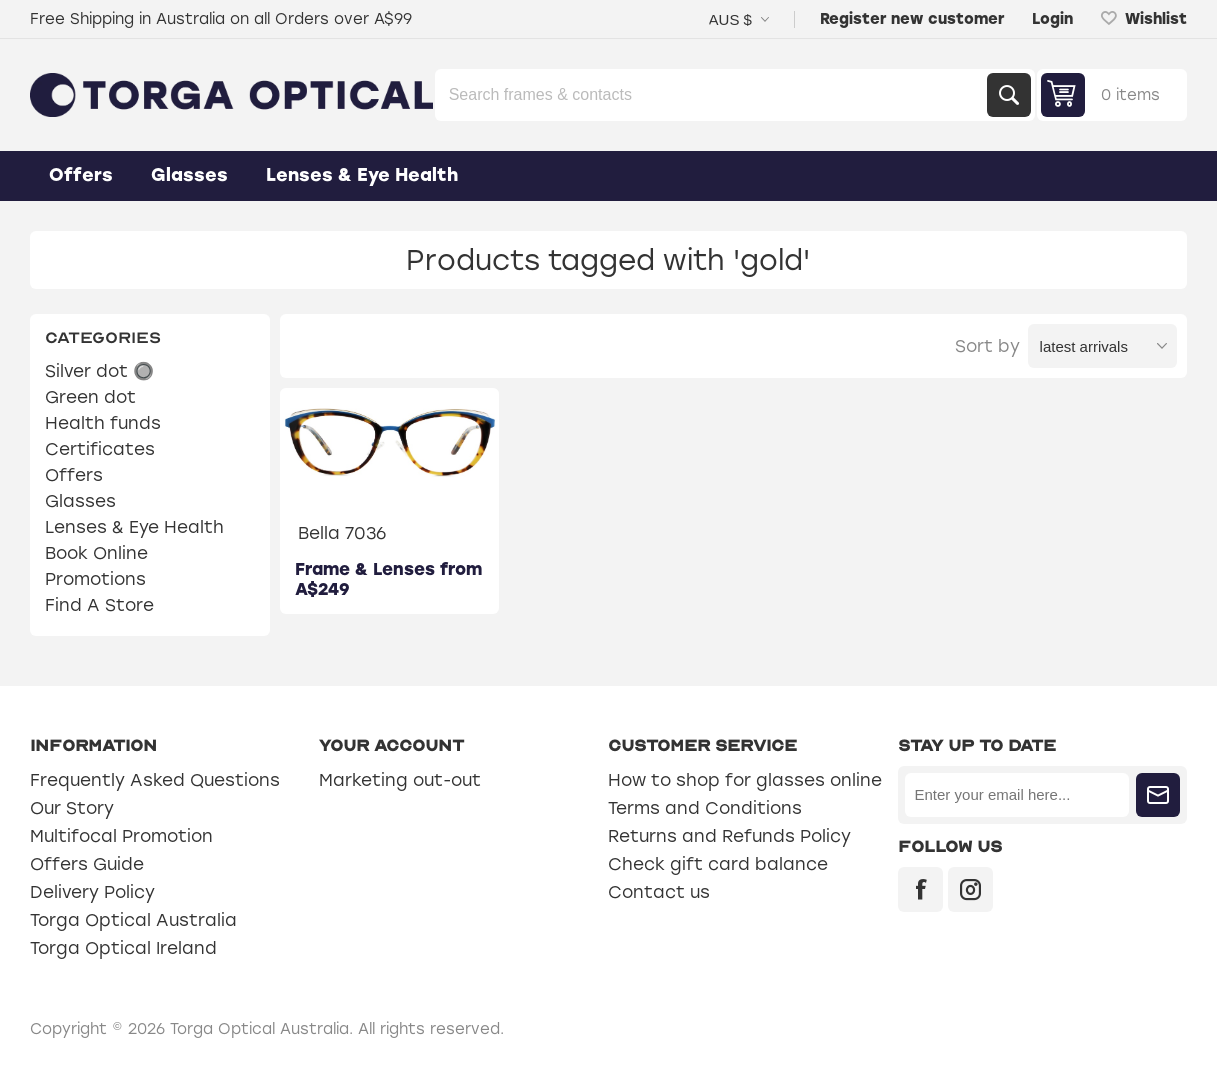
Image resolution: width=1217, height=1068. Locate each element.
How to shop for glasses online (745, 780)
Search (1009, 95)
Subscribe (1158, 795)
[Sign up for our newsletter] (1017, 795)
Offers (74, 475)
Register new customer (912, 19)
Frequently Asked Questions (155, 780)
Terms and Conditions (705, 808)
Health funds (103, 423)
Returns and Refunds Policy (729, 836)
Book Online (96, 553)
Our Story (72, 808)
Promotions (95, 579)
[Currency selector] (739, 19)
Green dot (90, 397)
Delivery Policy (92, 892)
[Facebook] (920, 889)
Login (1052, 19)
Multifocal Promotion (121, 836)
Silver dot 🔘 (99, 371)
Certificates (100, 449)
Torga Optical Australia (133, 920)
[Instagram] (970, 889)
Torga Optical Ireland (123, 948)
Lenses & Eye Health (134, 527)
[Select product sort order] (1102, 346)
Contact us (659, 892)
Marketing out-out (400, 780)
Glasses (80, 501)
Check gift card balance (718, 864)
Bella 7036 (342, 533)
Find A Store (99, 605)
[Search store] (713, 95)
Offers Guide (87, 864)
